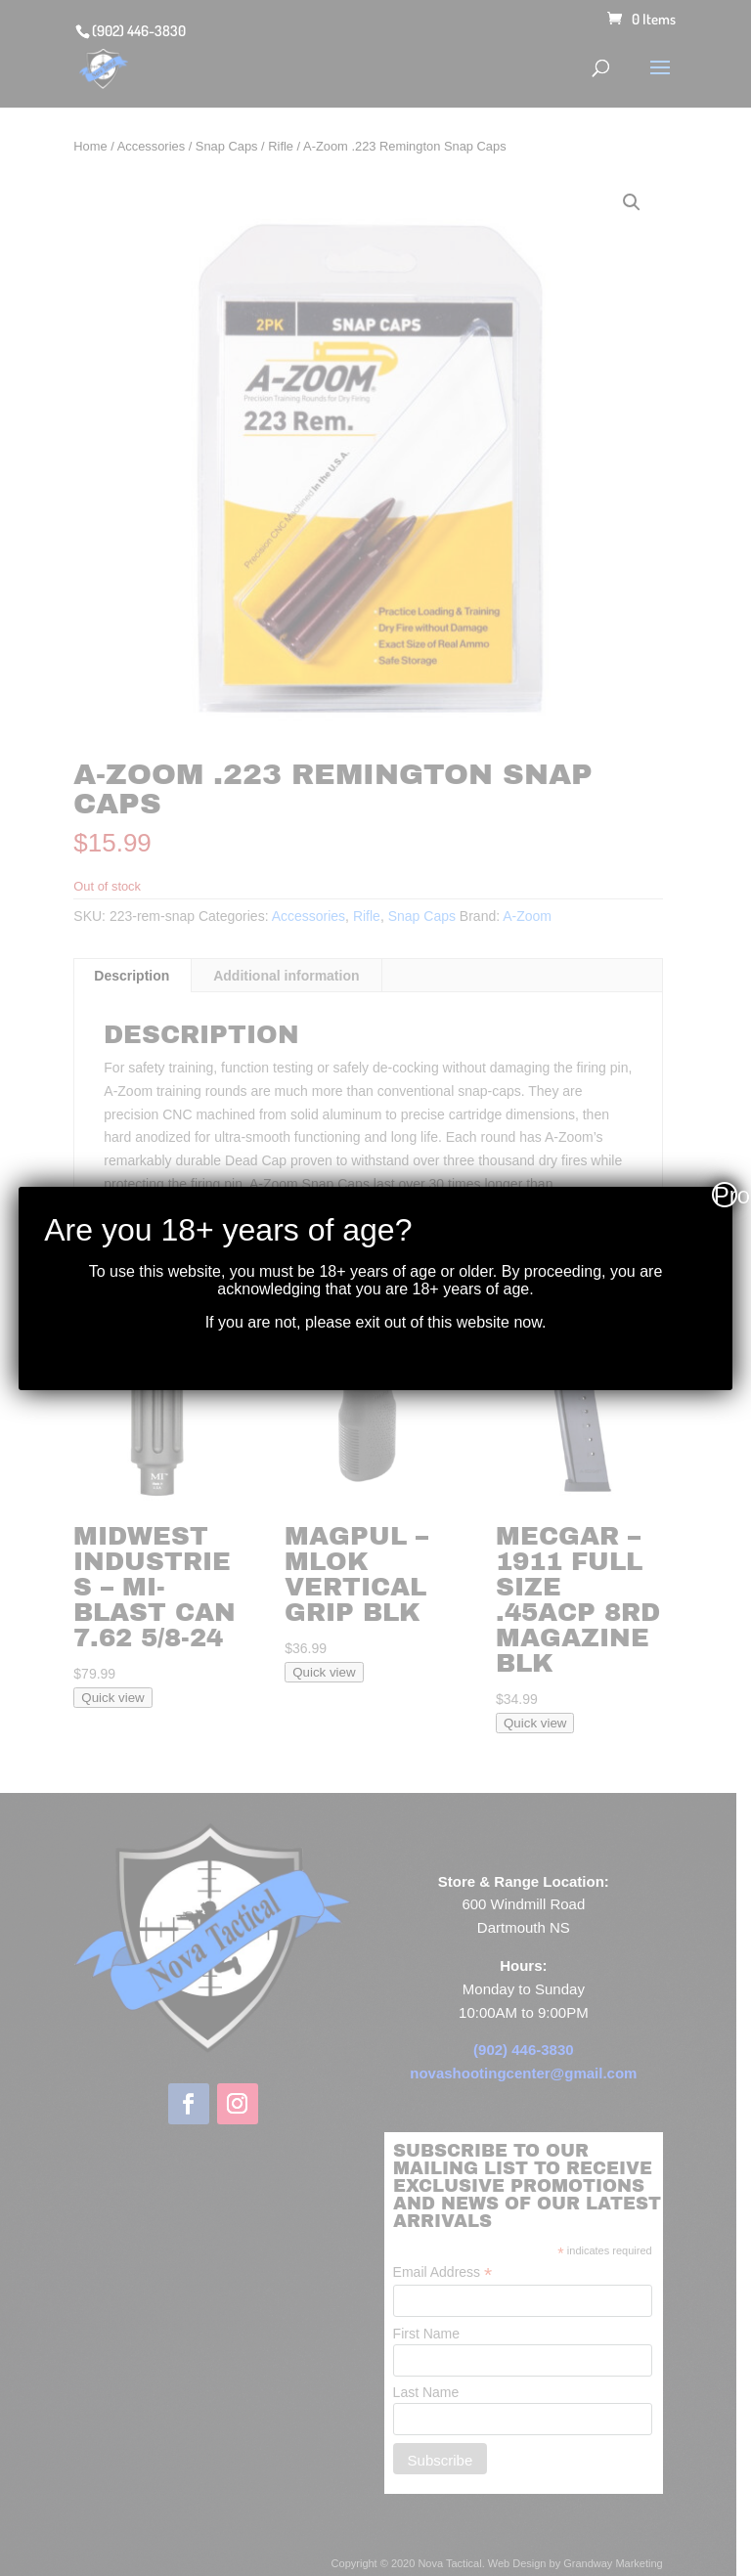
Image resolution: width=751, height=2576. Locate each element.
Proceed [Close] (725, 1194)
